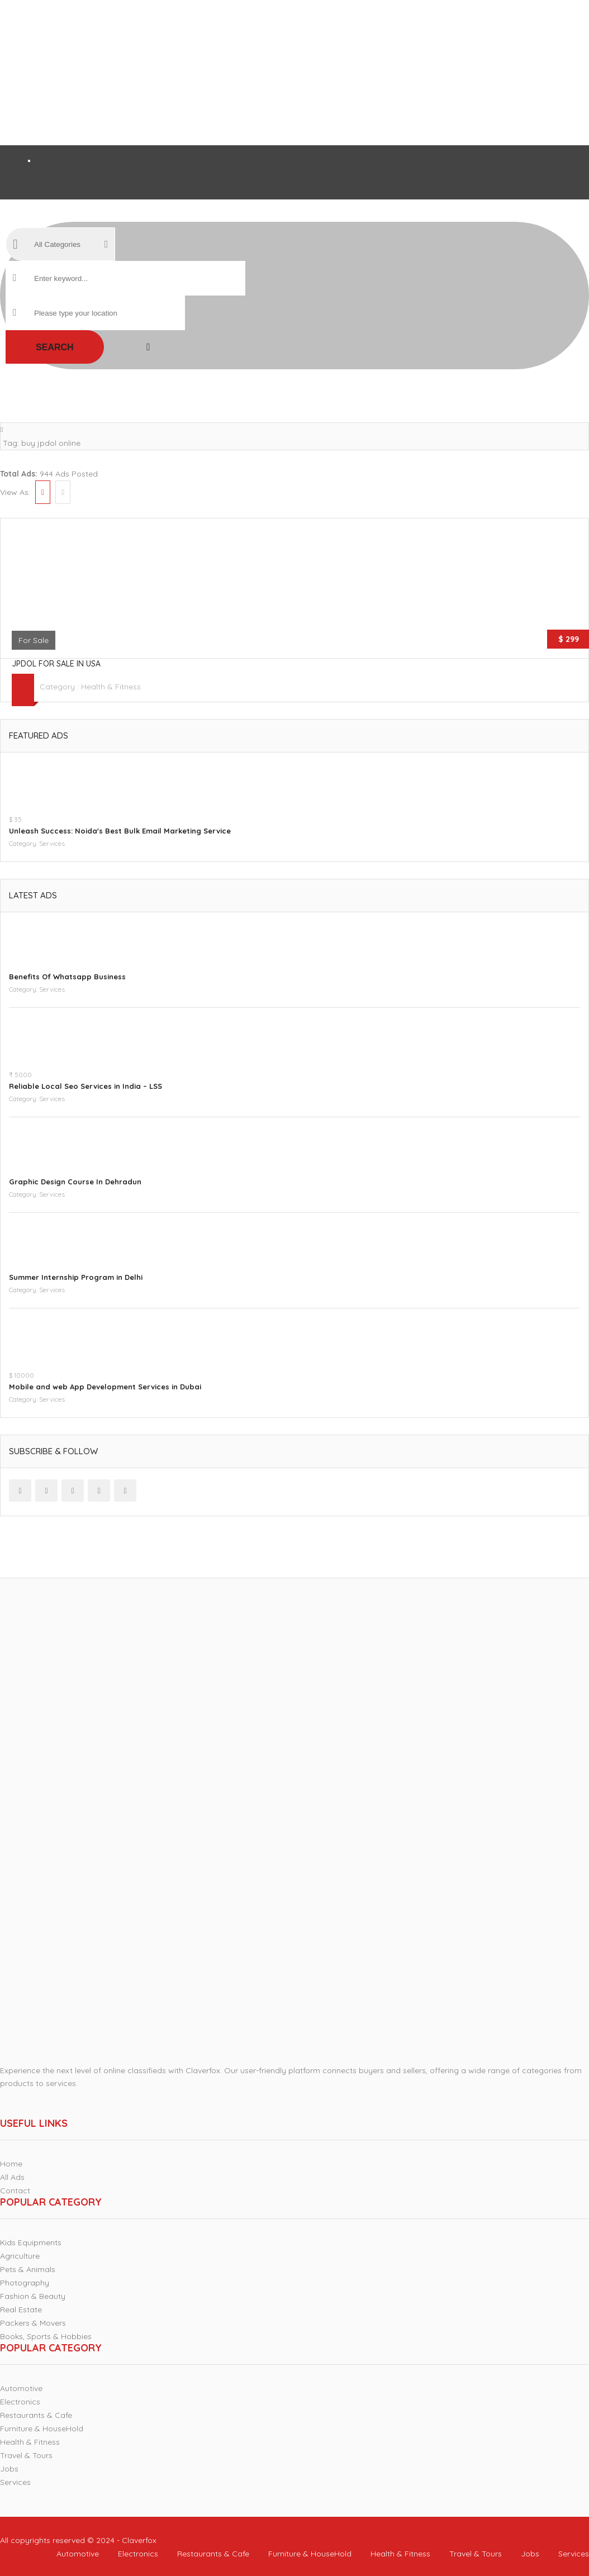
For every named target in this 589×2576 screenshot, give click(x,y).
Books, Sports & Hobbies (46, 2336)
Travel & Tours (26, 2455)
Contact (15, 2190)
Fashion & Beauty (32, 2296)
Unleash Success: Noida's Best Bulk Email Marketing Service (120, 830)
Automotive (21, 2388)
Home (11, 2164)
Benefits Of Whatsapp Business (67, 976)
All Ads (12, 2177)
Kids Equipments (30, 2242)
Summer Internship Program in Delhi (75, 1277)
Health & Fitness (111, 687)
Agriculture (20, 2256)
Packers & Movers (33, 2323)
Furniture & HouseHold (41, 2428)
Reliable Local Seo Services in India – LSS (85, 1086)
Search (55, 347)
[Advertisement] (286, 72)
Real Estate (21, 2309)
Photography (24, 2283)
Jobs (9, 2469)
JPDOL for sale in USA (56, 664)
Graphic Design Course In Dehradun (75, 1181)
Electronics (20, 2402)
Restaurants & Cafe (36, 2415)
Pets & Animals (27, 2269)
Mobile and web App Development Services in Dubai (105, 1386)
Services (52, 843)
